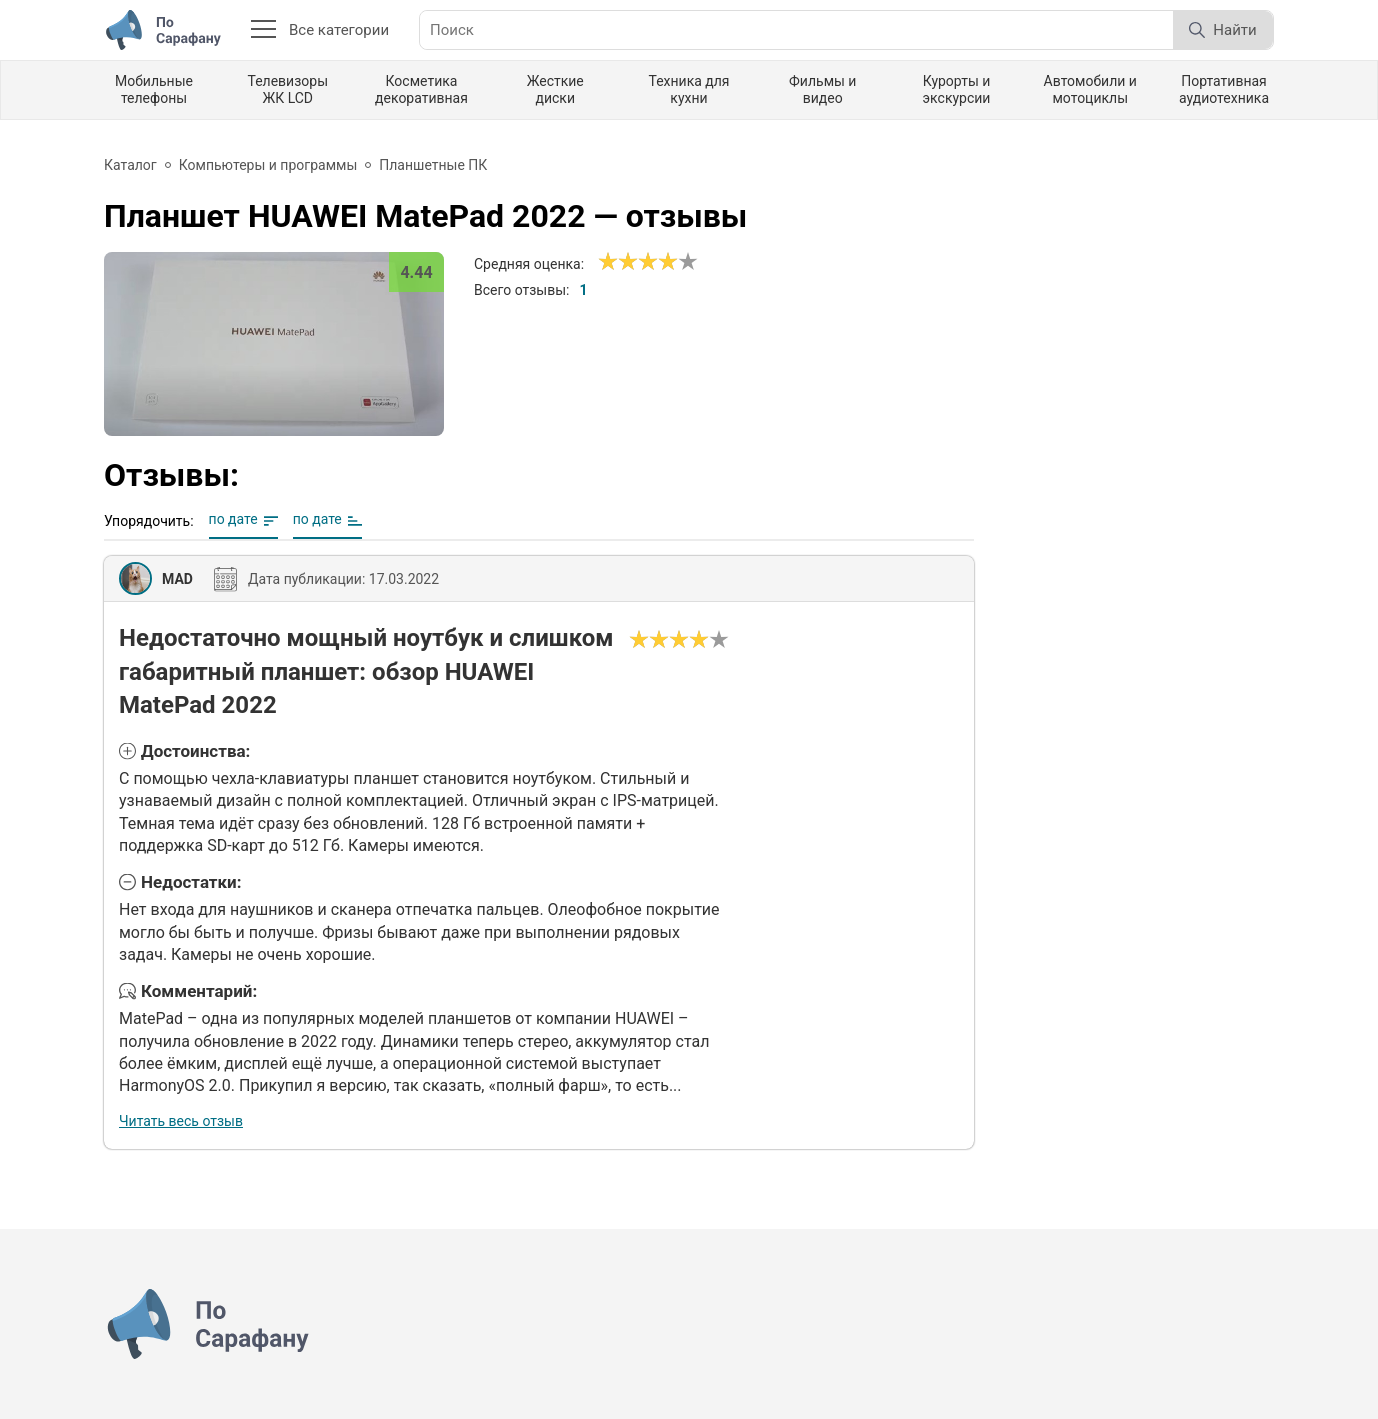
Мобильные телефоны (154, 89)
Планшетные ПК (433, 165)
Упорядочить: (149, 521)
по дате (233, 519)
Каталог (130, 165)
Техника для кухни (688, 89)
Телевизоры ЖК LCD (287, 89)
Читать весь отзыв (181, 1121)
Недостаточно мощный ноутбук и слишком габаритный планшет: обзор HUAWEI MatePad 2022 (366, 671)
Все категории (320, 30)
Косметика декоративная (421, 89)
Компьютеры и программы (268, 165)
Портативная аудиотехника (1224, 89)
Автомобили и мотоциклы (1090, 89)
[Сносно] (618, 262)
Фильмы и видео (822, 89)
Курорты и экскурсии (957, 89)
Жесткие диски (555, 89)
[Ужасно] (608, 262)
